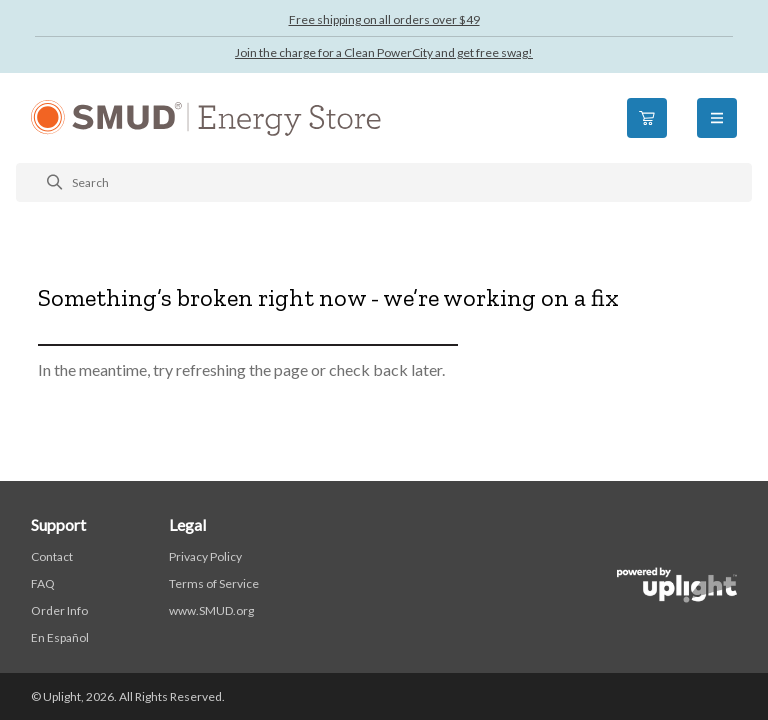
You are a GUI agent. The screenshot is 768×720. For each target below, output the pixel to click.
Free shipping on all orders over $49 (384, 19)
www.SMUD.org (211, 610)
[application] (712, 664)
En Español (60, 637)
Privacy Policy (205, 556)
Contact (52, 556)
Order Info (59, 610)
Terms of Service (214, 583)
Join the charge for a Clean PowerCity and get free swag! (384, 52)
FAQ (43, 583)
